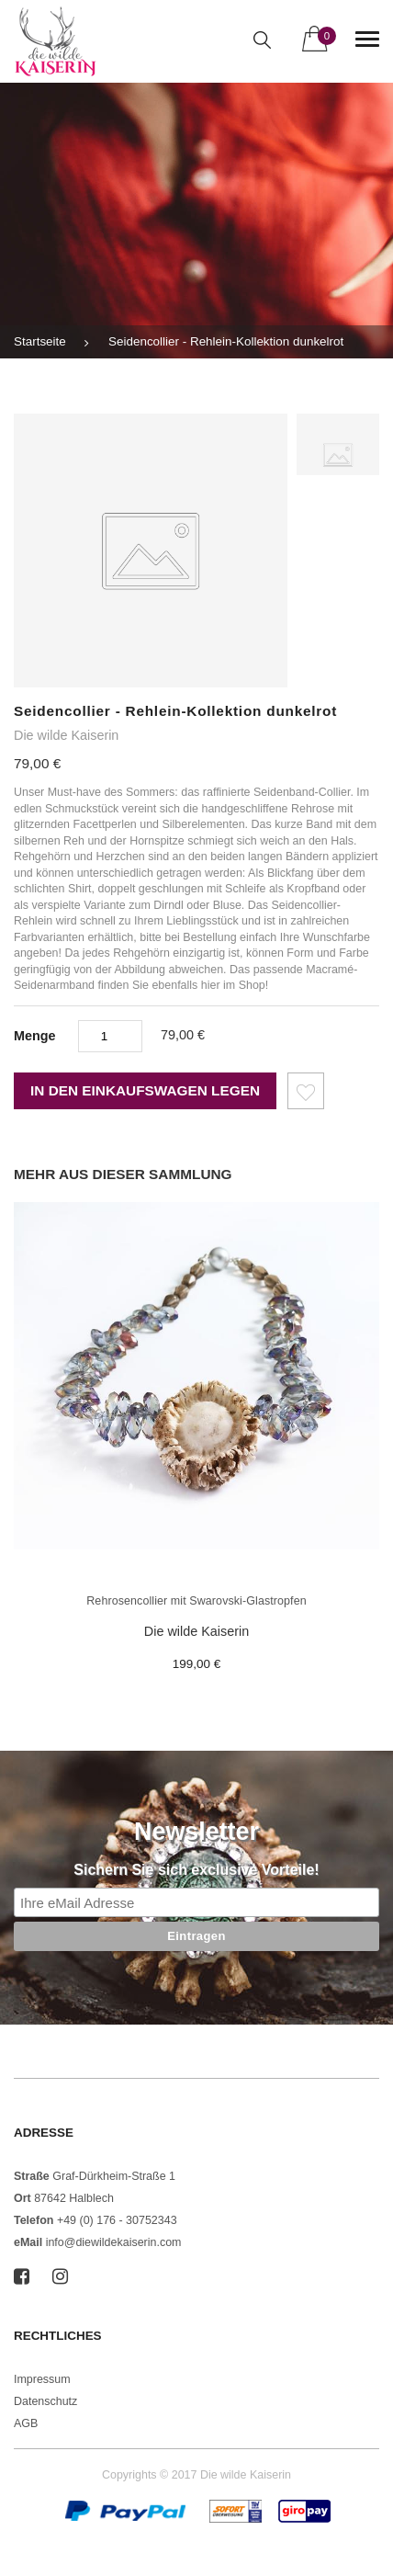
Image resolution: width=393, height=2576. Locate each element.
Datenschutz (45, 2401)
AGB (26, 2423)
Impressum (42, 2379)
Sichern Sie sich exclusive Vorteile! (196, 1870)
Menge (35, 1035)
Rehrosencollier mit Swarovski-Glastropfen (196, 1600)
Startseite (40, 341)
